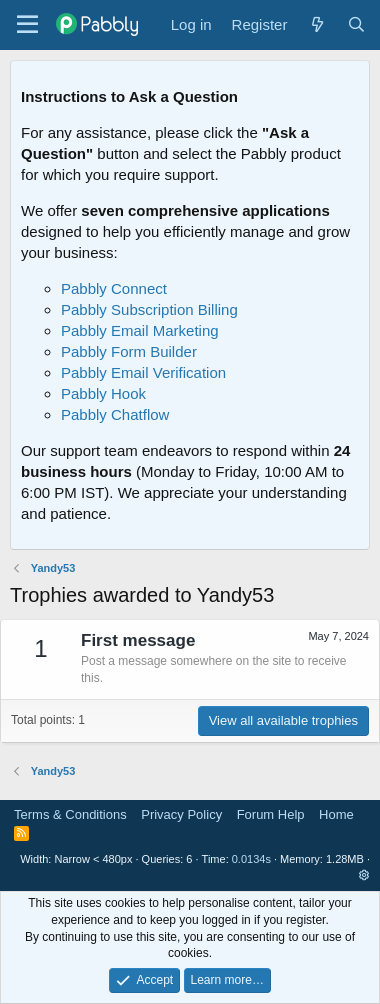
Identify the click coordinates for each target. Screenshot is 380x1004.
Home (336, 814)
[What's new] (316, 24)
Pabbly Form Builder (129, 351)
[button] (364, 875)
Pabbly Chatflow (115, 414)
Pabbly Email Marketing (140, 330)
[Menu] (27, 25)
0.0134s (251, 859)
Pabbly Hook (103, 393)
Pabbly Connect (114, 288)
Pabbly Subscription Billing (149, 309)
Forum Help (271, 814)
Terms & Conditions (70, 814)
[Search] (356, 24)
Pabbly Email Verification (143, 372)
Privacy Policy (181, 814)
